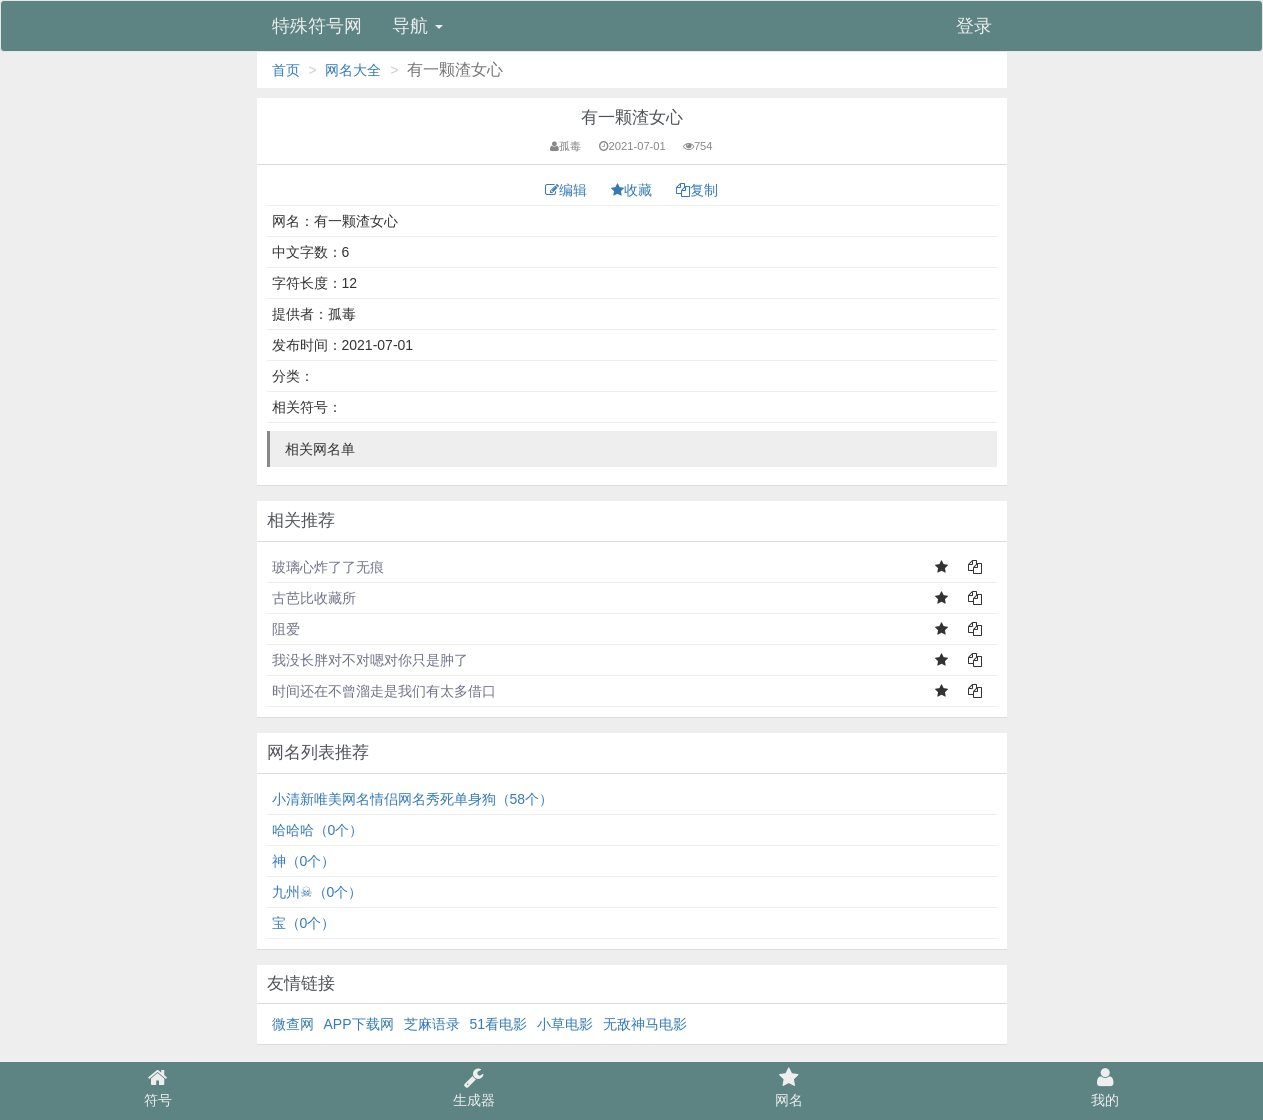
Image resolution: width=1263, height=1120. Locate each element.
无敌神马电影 (645, 1024)
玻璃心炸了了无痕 (328, 567)
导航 (417, 26)
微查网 (293, 1024)
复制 (697, 190)
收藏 (633, 190)
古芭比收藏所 (314, 598)
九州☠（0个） (317, 892)
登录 (974, 26)
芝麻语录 (432, 1024)
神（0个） (304, 861)
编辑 (568, 190)
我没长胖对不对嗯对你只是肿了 (370, 660)
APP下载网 (359, 1024)
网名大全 (353, 70)
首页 (286, 70)
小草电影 (565, 1024)
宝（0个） (304, 923)
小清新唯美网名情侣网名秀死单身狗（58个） (413, 799)
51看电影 (499, 1024)
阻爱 (286, 629)
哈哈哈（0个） (318, 830)
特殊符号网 (317, 26)
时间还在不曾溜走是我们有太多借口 (384, 691)
